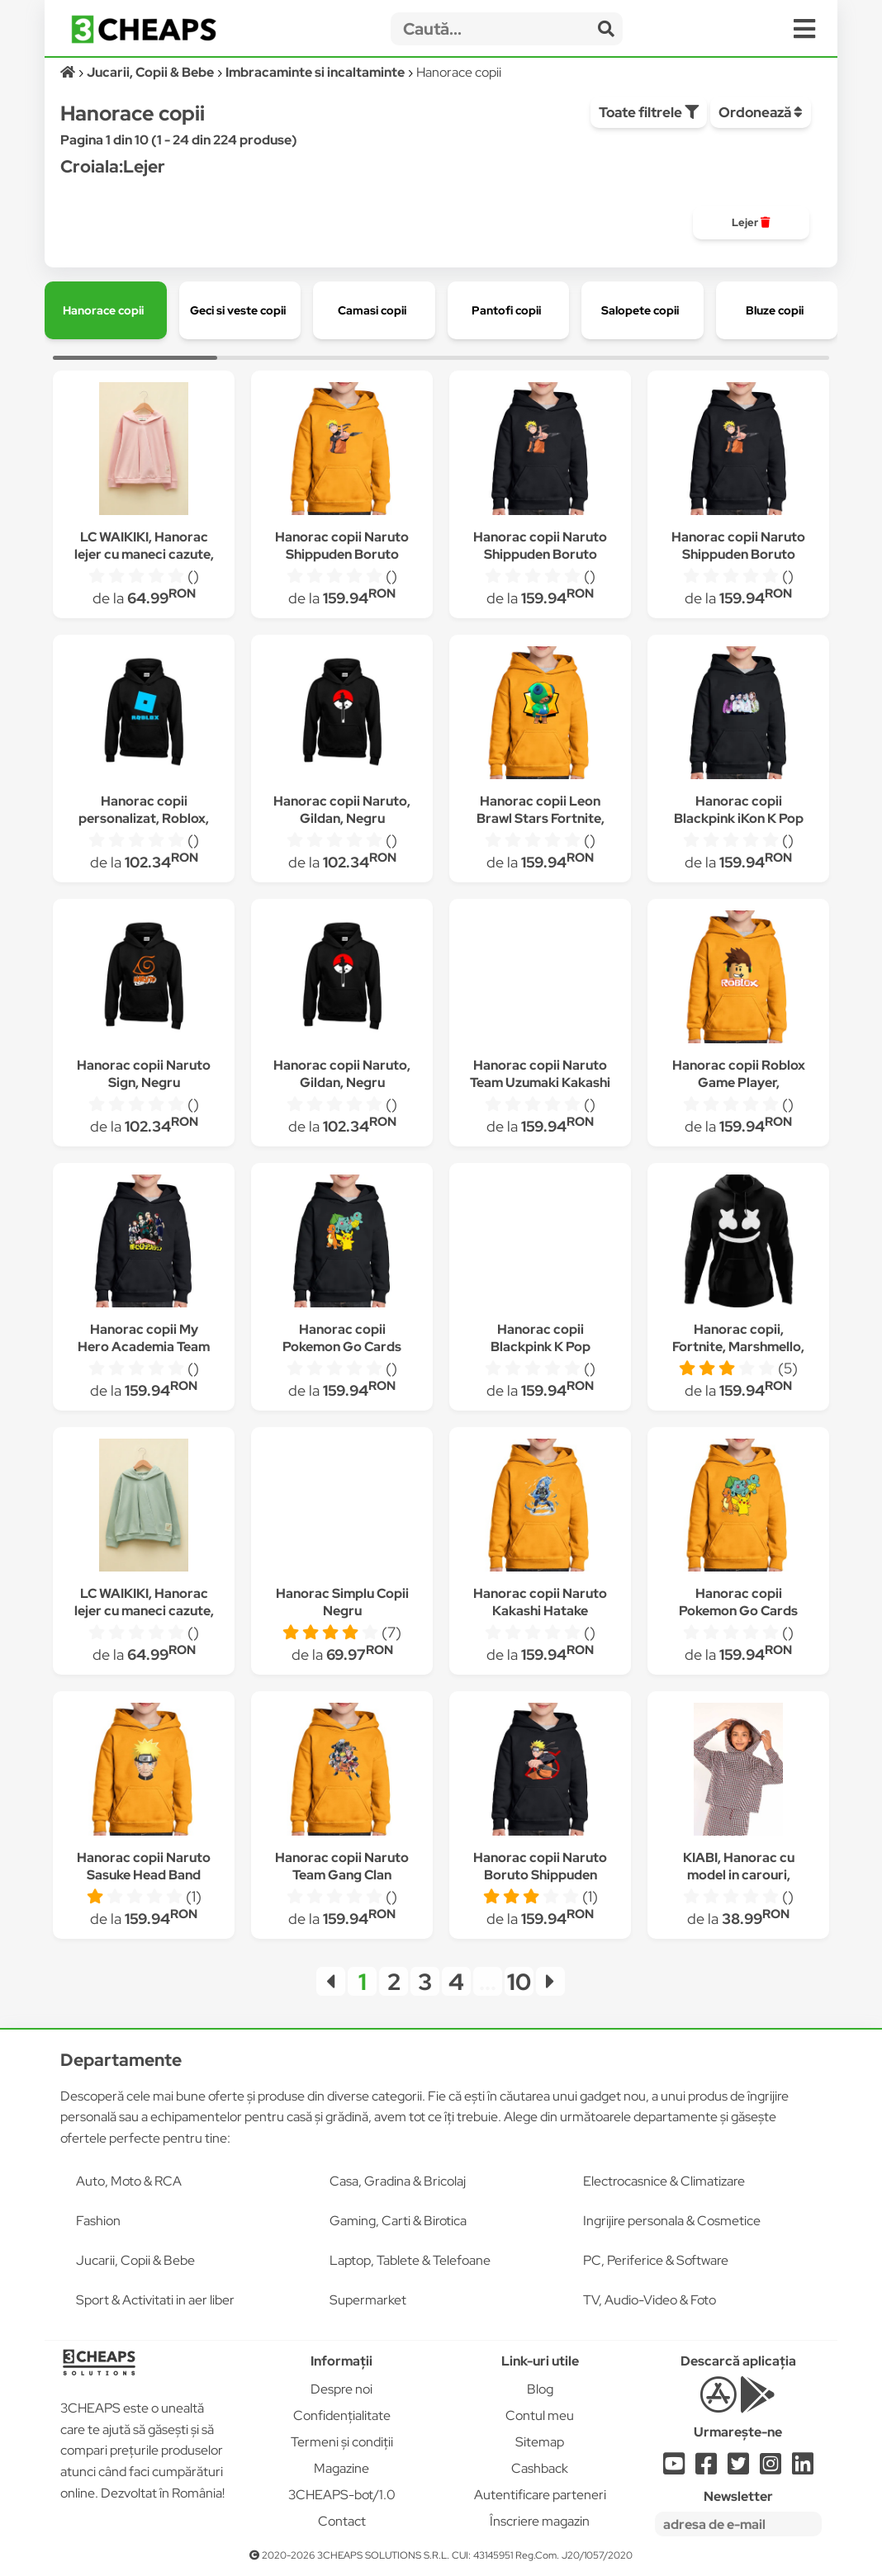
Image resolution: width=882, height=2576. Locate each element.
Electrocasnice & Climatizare (664, 2181)
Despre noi (341, 2389)
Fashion (98, 2220)
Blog (540, 2389)
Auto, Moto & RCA (129, 2181)
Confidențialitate (342, 2415)
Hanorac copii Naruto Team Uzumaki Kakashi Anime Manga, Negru (540, 1082)
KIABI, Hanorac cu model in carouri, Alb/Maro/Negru (738, 1875)
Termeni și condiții (342, 2442)
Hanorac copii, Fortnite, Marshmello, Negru (738, 1347)
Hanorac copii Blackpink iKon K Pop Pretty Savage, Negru (738, 818)
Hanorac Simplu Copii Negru (342, 1602)
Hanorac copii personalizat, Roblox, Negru (143, 818)
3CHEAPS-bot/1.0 (342, 2494)
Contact (342, 2521)
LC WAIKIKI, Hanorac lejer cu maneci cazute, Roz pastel (144, 554)
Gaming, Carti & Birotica (398, 2220)
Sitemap (539, 2442)
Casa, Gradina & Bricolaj (398, 2181)
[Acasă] (69, 72)
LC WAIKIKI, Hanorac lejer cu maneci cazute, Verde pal (144, 1611)
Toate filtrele (649, 112)
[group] (751, 222)
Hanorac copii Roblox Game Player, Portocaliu (738, 1082)
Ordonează (760, 112)
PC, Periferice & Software (655, 2260)
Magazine (341, 2468)
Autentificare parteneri (540, 2494)
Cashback (539, 2468)
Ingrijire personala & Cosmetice (672, 2220)
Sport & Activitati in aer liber (155, 2300)
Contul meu (539, 2415)
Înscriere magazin (540, 2521)
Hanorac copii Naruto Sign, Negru (144, 1073)
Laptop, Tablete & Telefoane (410, 2260)
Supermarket (368, 2300)
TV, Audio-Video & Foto (649, 2300)
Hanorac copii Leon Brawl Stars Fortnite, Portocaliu (541, 818)
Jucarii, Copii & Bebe (135, 2260)
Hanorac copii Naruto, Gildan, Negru (341, 809)
